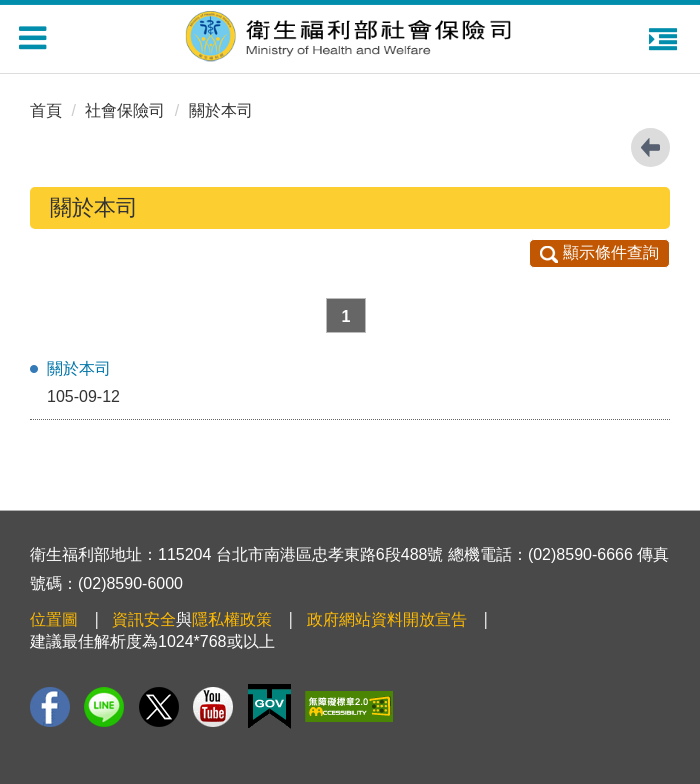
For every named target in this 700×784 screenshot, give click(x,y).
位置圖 (54, 619)
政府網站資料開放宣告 (387, 619)
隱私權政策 (232, 619)
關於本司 (221, 110)
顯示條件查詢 (599, 252)
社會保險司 (125, 110)
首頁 (46, 110)
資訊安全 (144, 619)
